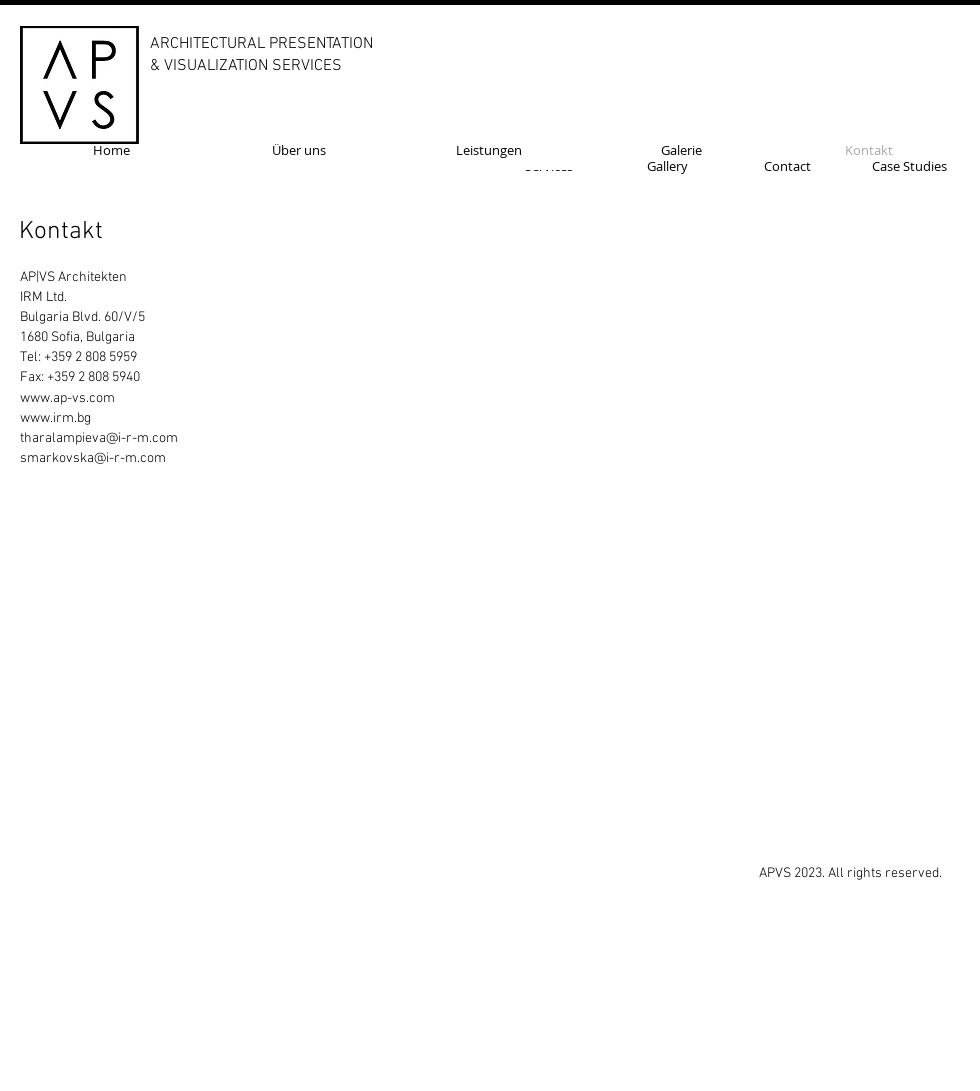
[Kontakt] (869, 150)
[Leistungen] (489, 150)
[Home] (111, 150)
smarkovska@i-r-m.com (93, 458)
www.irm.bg (55, 418)
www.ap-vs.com (67, 398)
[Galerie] (681, 150)
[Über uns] (299, 150)
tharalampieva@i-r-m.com (99, 438)
